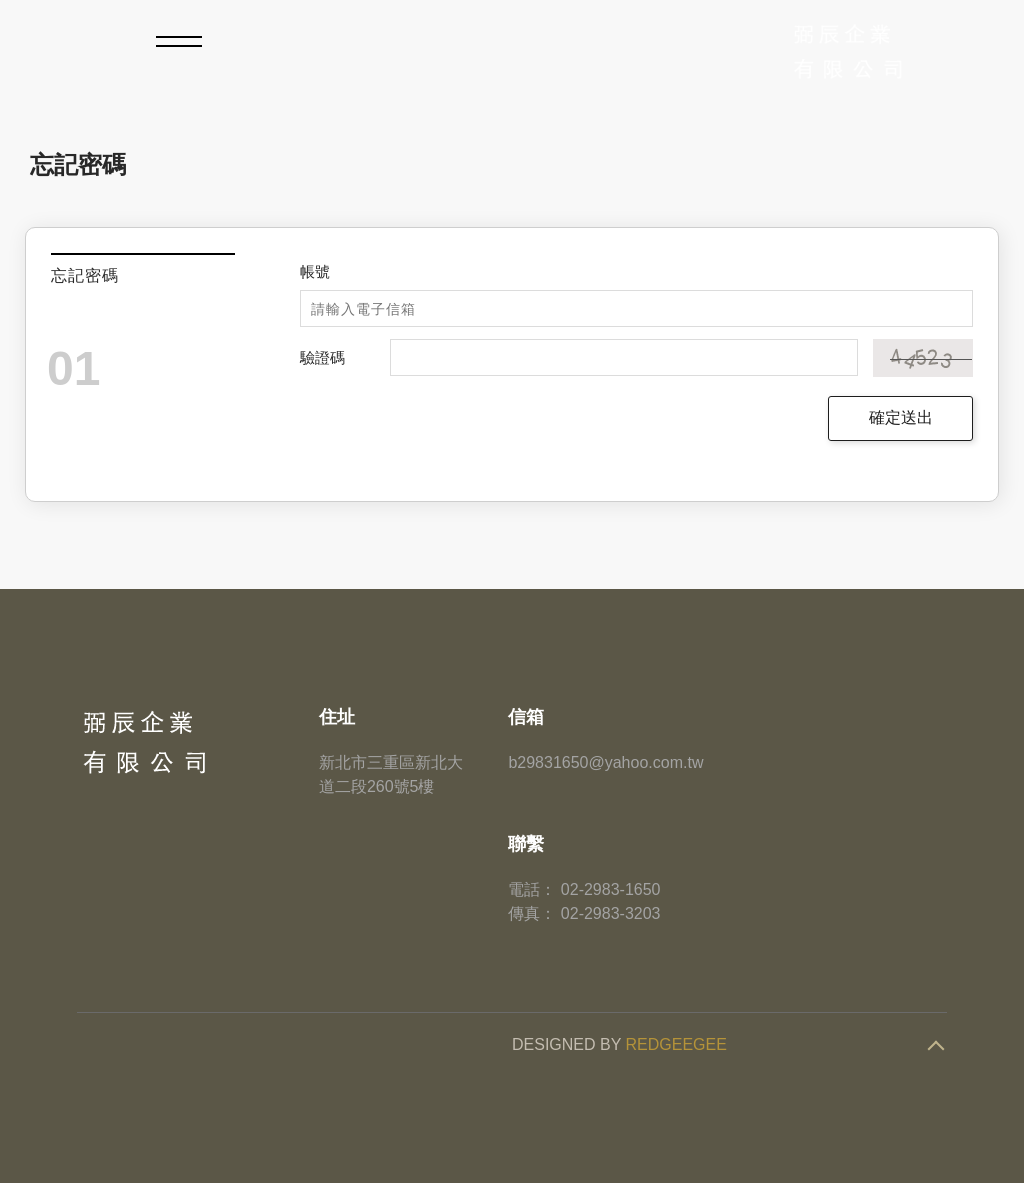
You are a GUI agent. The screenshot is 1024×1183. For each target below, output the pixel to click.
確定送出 (901, 417)
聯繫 (526, 844)
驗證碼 (322, 357)
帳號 (315, 271)
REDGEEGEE (676, 1044)
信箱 (526, 717)
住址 (337, 717)
